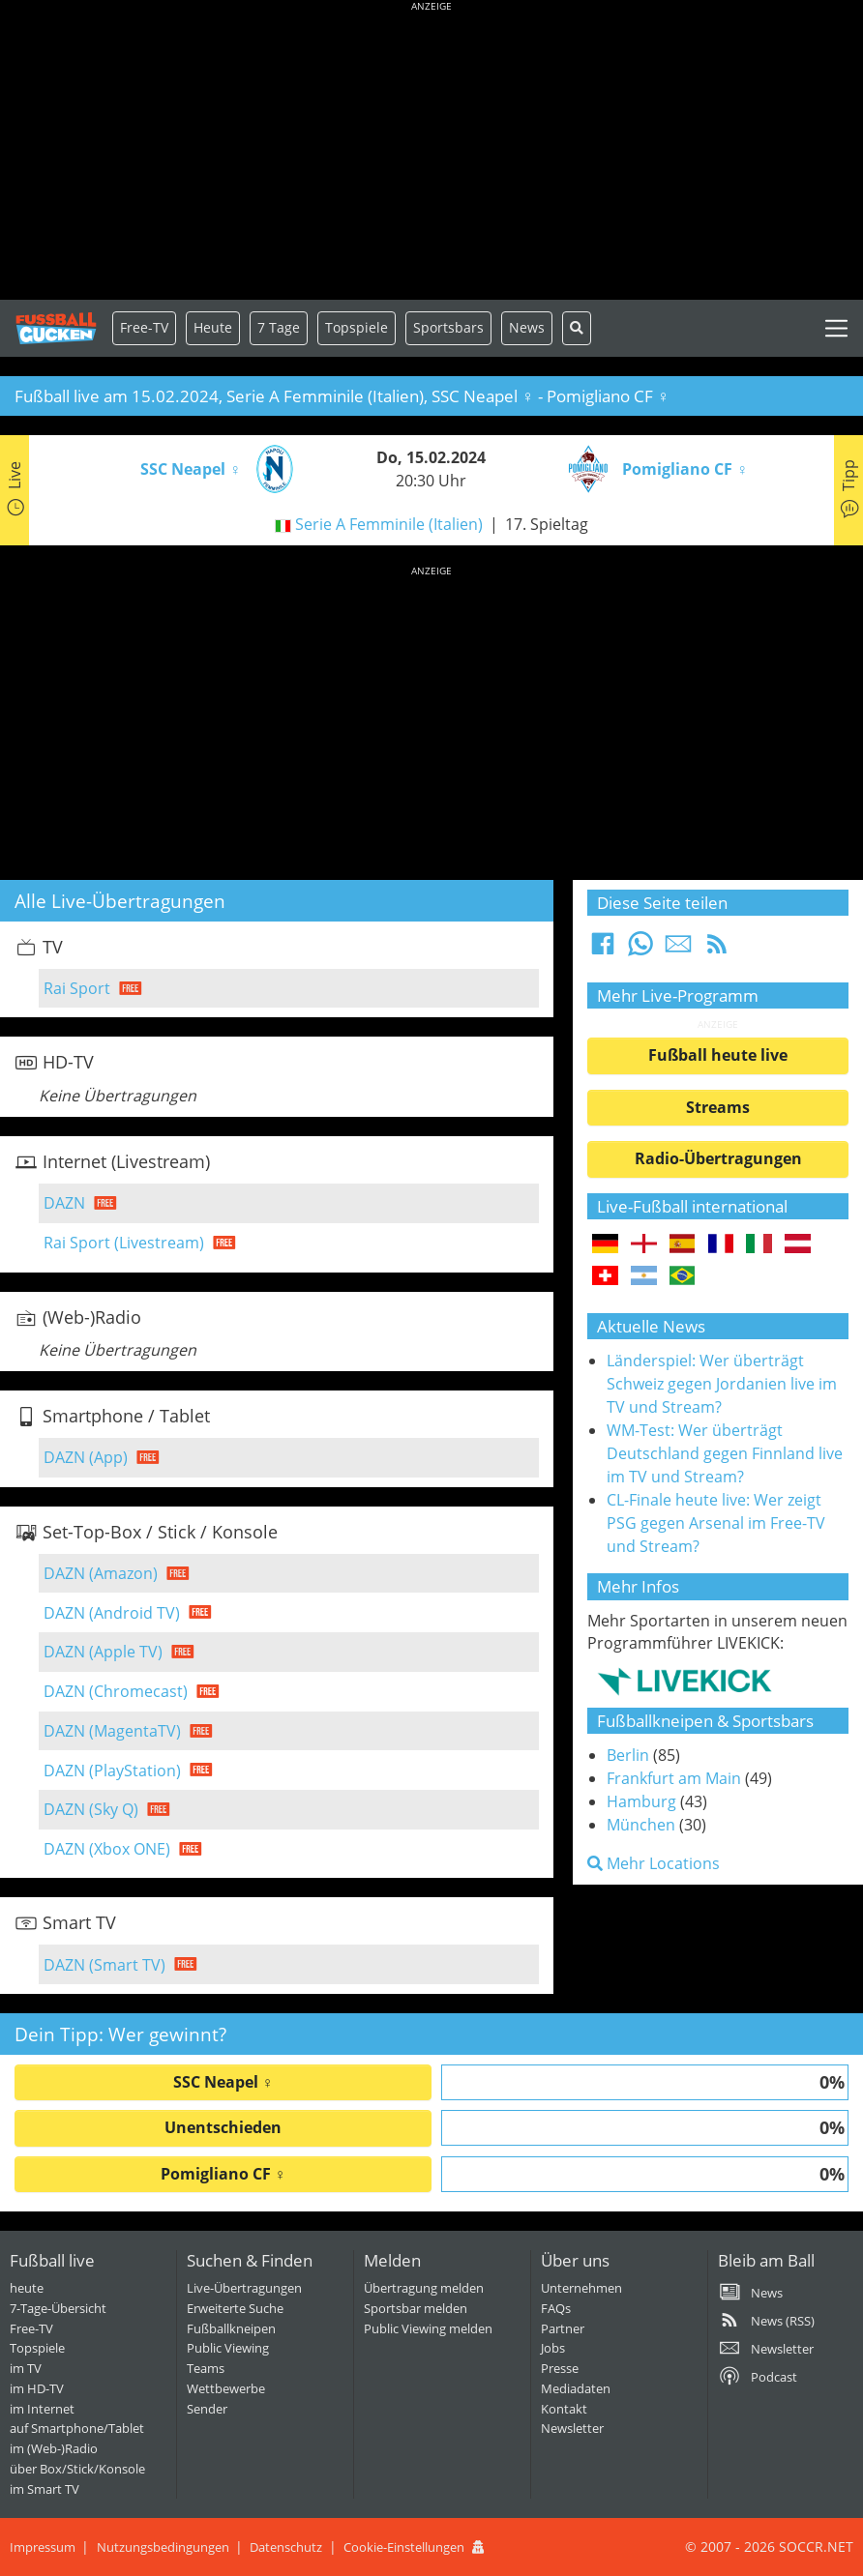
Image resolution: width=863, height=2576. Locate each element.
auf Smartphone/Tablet (77, 2428)
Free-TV (144, 327)
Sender (207, 2408)
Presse (560, 2368)
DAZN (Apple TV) (103, 1651)
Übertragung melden (424, 2288)
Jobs (553, 2347)
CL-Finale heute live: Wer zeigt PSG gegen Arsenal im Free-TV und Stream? (716, 1523)
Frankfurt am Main (674, 1778)
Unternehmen (581, 2288)
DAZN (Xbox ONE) (107, 1848)
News (527, 327)
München (641, 1824)
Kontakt (564, 2408)
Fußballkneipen (231, 2328)
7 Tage (278, 327)
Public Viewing (228, 2347)
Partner (562, 2328)
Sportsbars (448, 327)
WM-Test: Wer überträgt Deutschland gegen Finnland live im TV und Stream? (725, 1453)
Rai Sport (77, 988)
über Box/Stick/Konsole (77, 2468)
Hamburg (641, 1801)
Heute (212, 327)
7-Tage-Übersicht (58, 2308)
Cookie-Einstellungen (403, 2547)
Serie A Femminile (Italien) (389, 524)
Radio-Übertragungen (718, 1158)
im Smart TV (44, 2489)
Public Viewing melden (428, 2328)
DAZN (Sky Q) (91, 1809)
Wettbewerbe (226, 2388)
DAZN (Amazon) (101, 1573)
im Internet (42, 2408)
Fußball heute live (718, 1055)
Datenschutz (286, 2547)
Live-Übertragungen (244, 2288)
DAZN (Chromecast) (116, 1691)
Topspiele (37, 2347)
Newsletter (572, 2428)
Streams (718, 1107)
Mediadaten (575, 2388)
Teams (205, 2368)
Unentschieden (223, 2127)
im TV (26, 2368)
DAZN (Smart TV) (104, 1965)
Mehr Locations (653, 1863)
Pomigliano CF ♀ (223, 2173)
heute (27, 2288)
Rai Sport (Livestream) (124, 1242)
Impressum (42, 2547)
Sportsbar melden (415, 2308)
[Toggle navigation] (836, 328)
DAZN (64, 1203)
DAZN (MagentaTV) (112, 1731)
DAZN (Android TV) (112, 1613)
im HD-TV (37, 2388)
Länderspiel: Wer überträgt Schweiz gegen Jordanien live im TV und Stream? (722, 1384)
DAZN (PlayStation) (112, 1770)
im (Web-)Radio (54, 2448)
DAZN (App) (86, 1457)
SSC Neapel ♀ (223, 2082)
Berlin (628, 1755)
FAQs (556, 2308)
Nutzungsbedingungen (163, 2547)
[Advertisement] (431, 154)
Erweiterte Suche (235, 2308)
